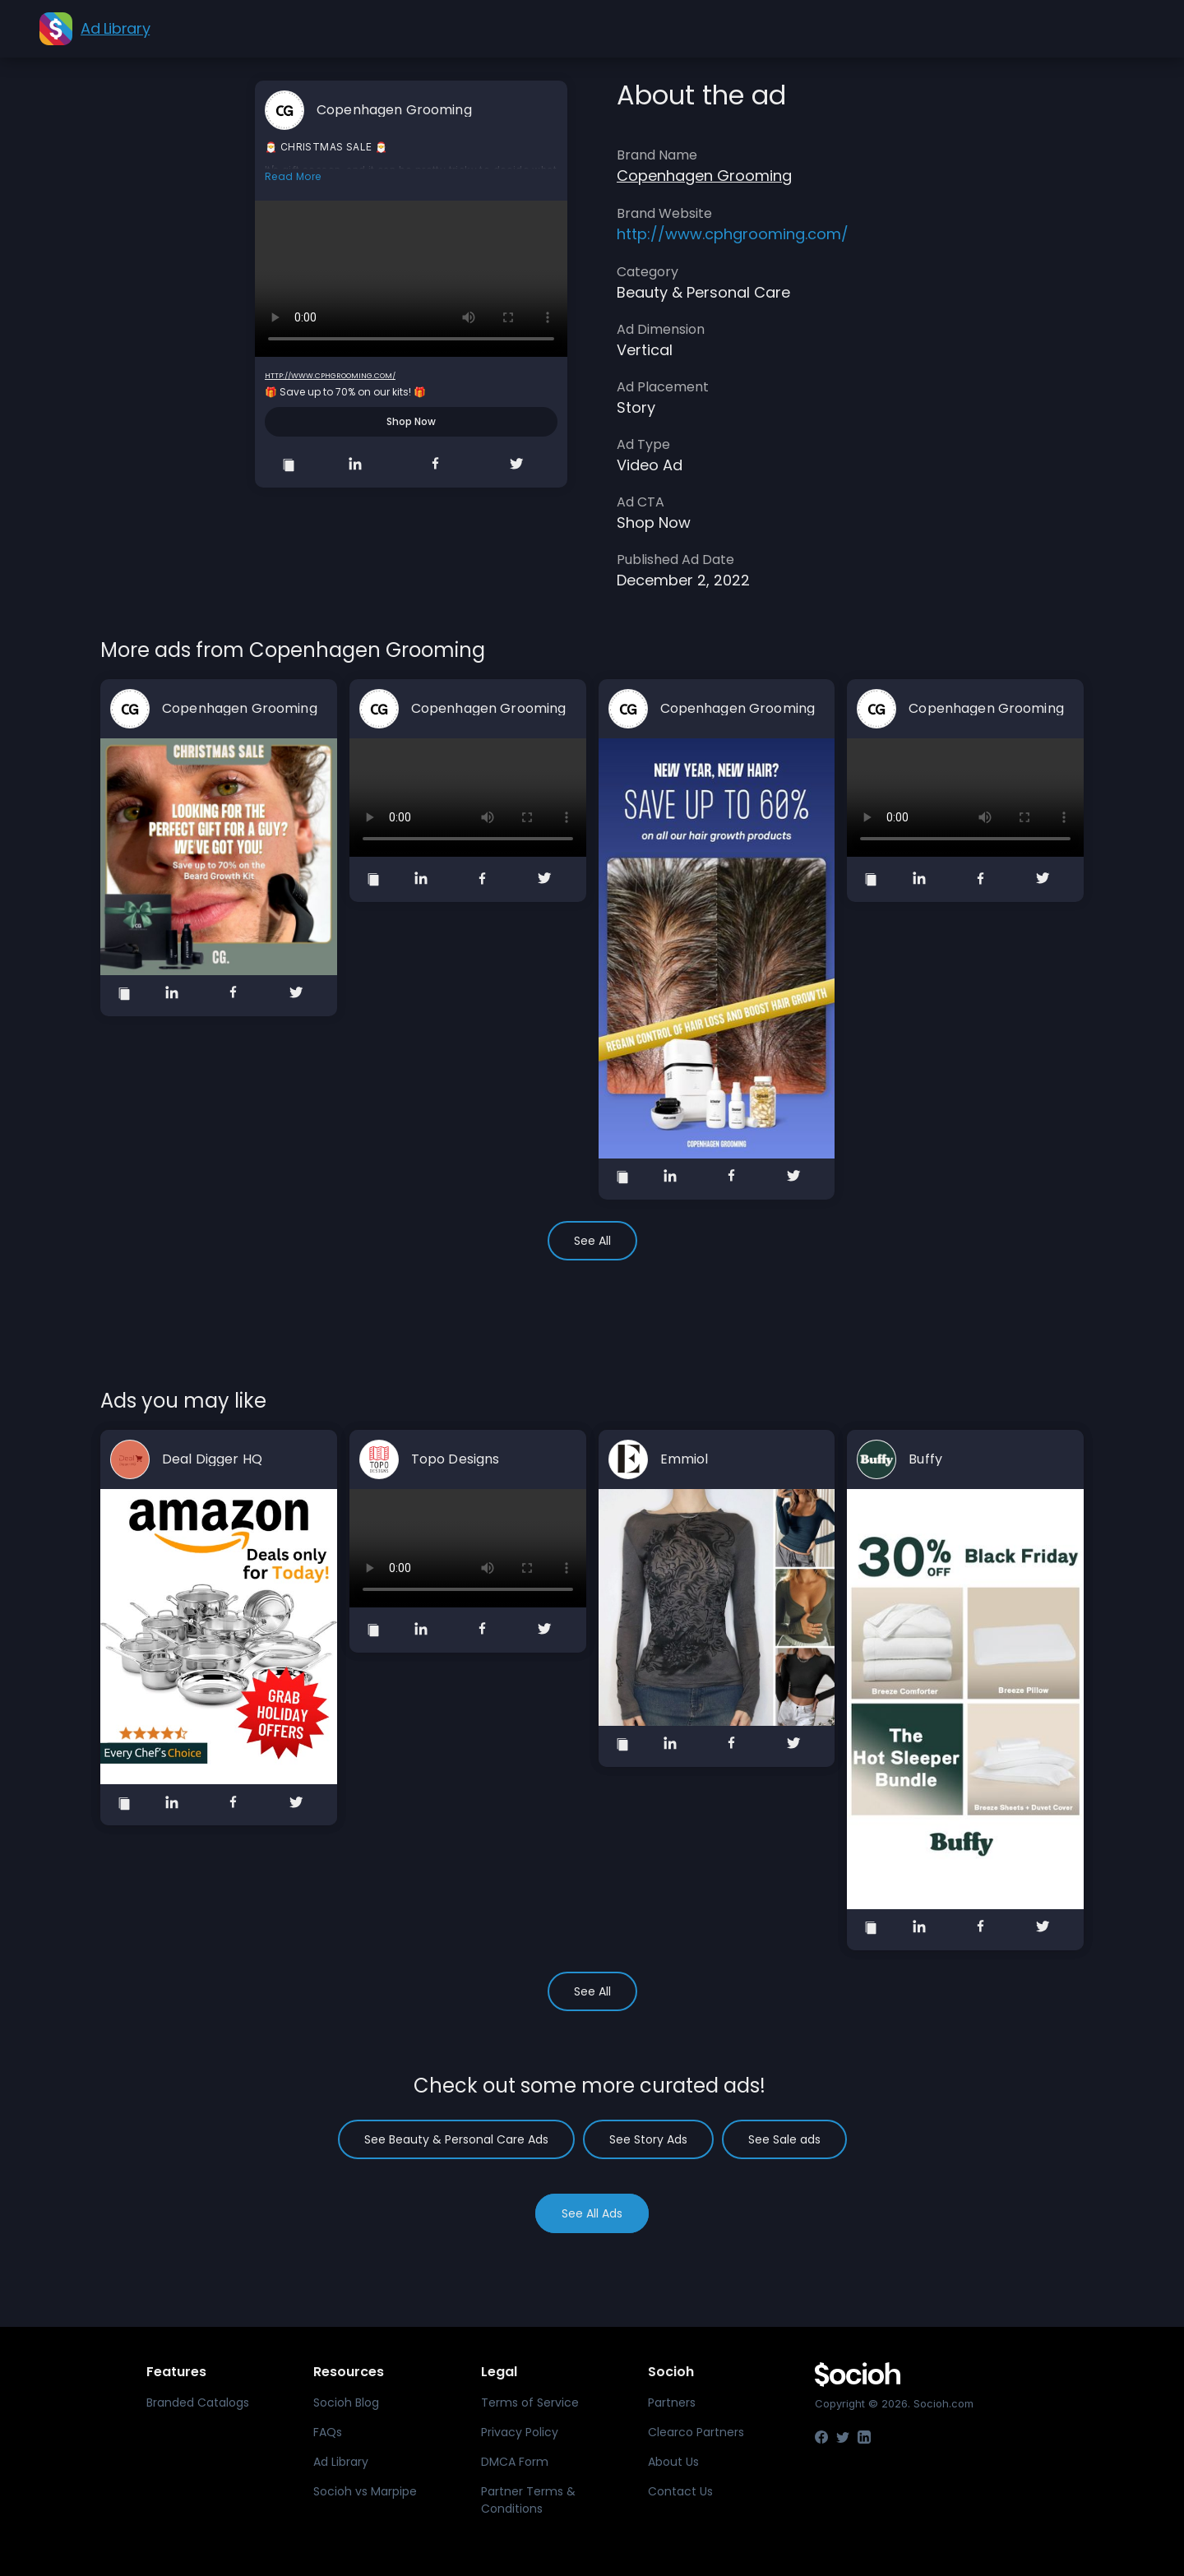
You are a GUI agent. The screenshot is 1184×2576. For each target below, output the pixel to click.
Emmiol (684, 1459)
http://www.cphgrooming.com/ (330, 376)
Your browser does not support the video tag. (411, 279)
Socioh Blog (346, 2402)
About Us (673, 2461)
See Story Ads (648, 2139)
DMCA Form (514, 2461)
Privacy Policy (519, 2432)
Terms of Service (530, 2402)
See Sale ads (784, 2139)
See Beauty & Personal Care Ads (456, 2139)
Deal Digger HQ (212, 1459)
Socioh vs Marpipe (365, 2491)
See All (592, 1241)
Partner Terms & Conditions (528, 2500)
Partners (672, 2402)
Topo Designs (455, 1459)
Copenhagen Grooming (394, 110)
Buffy (925, 1459)
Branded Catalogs (197, 2402)
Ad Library (340, 2461)
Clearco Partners (696, 2432)
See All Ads (592, 2213)
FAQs (327, 2432)
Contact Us (680, 2491)
